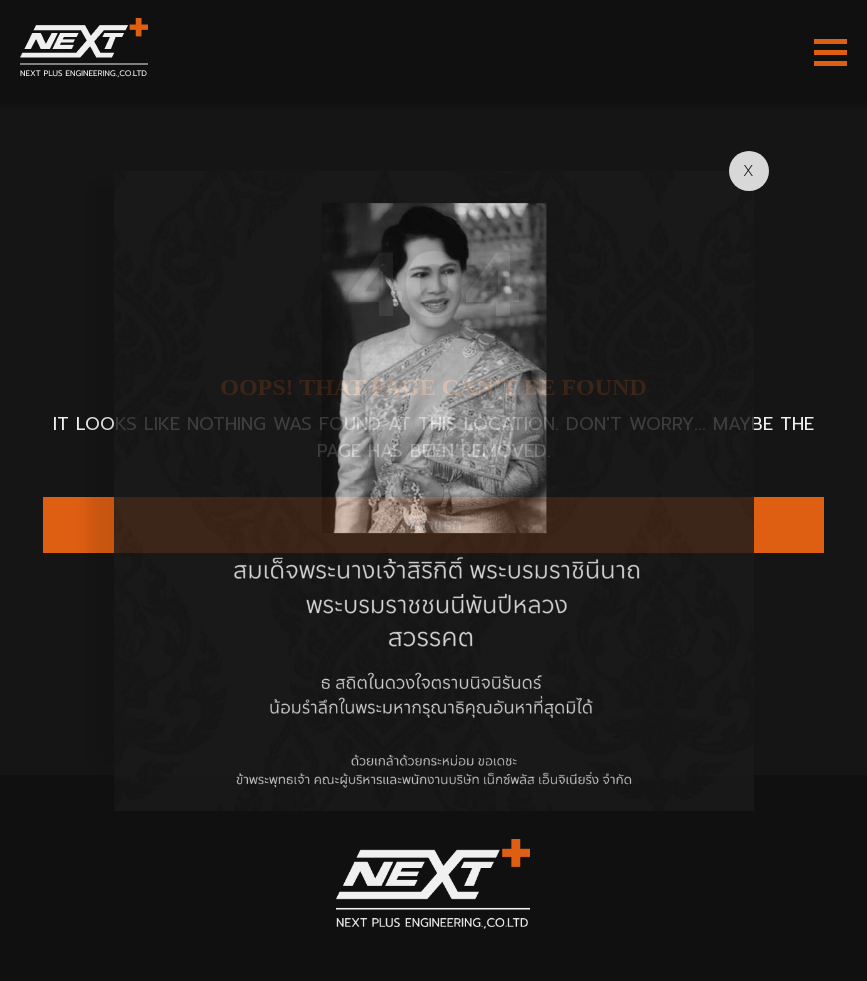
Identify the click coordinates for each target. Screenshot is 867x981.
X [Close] (748, 171)
